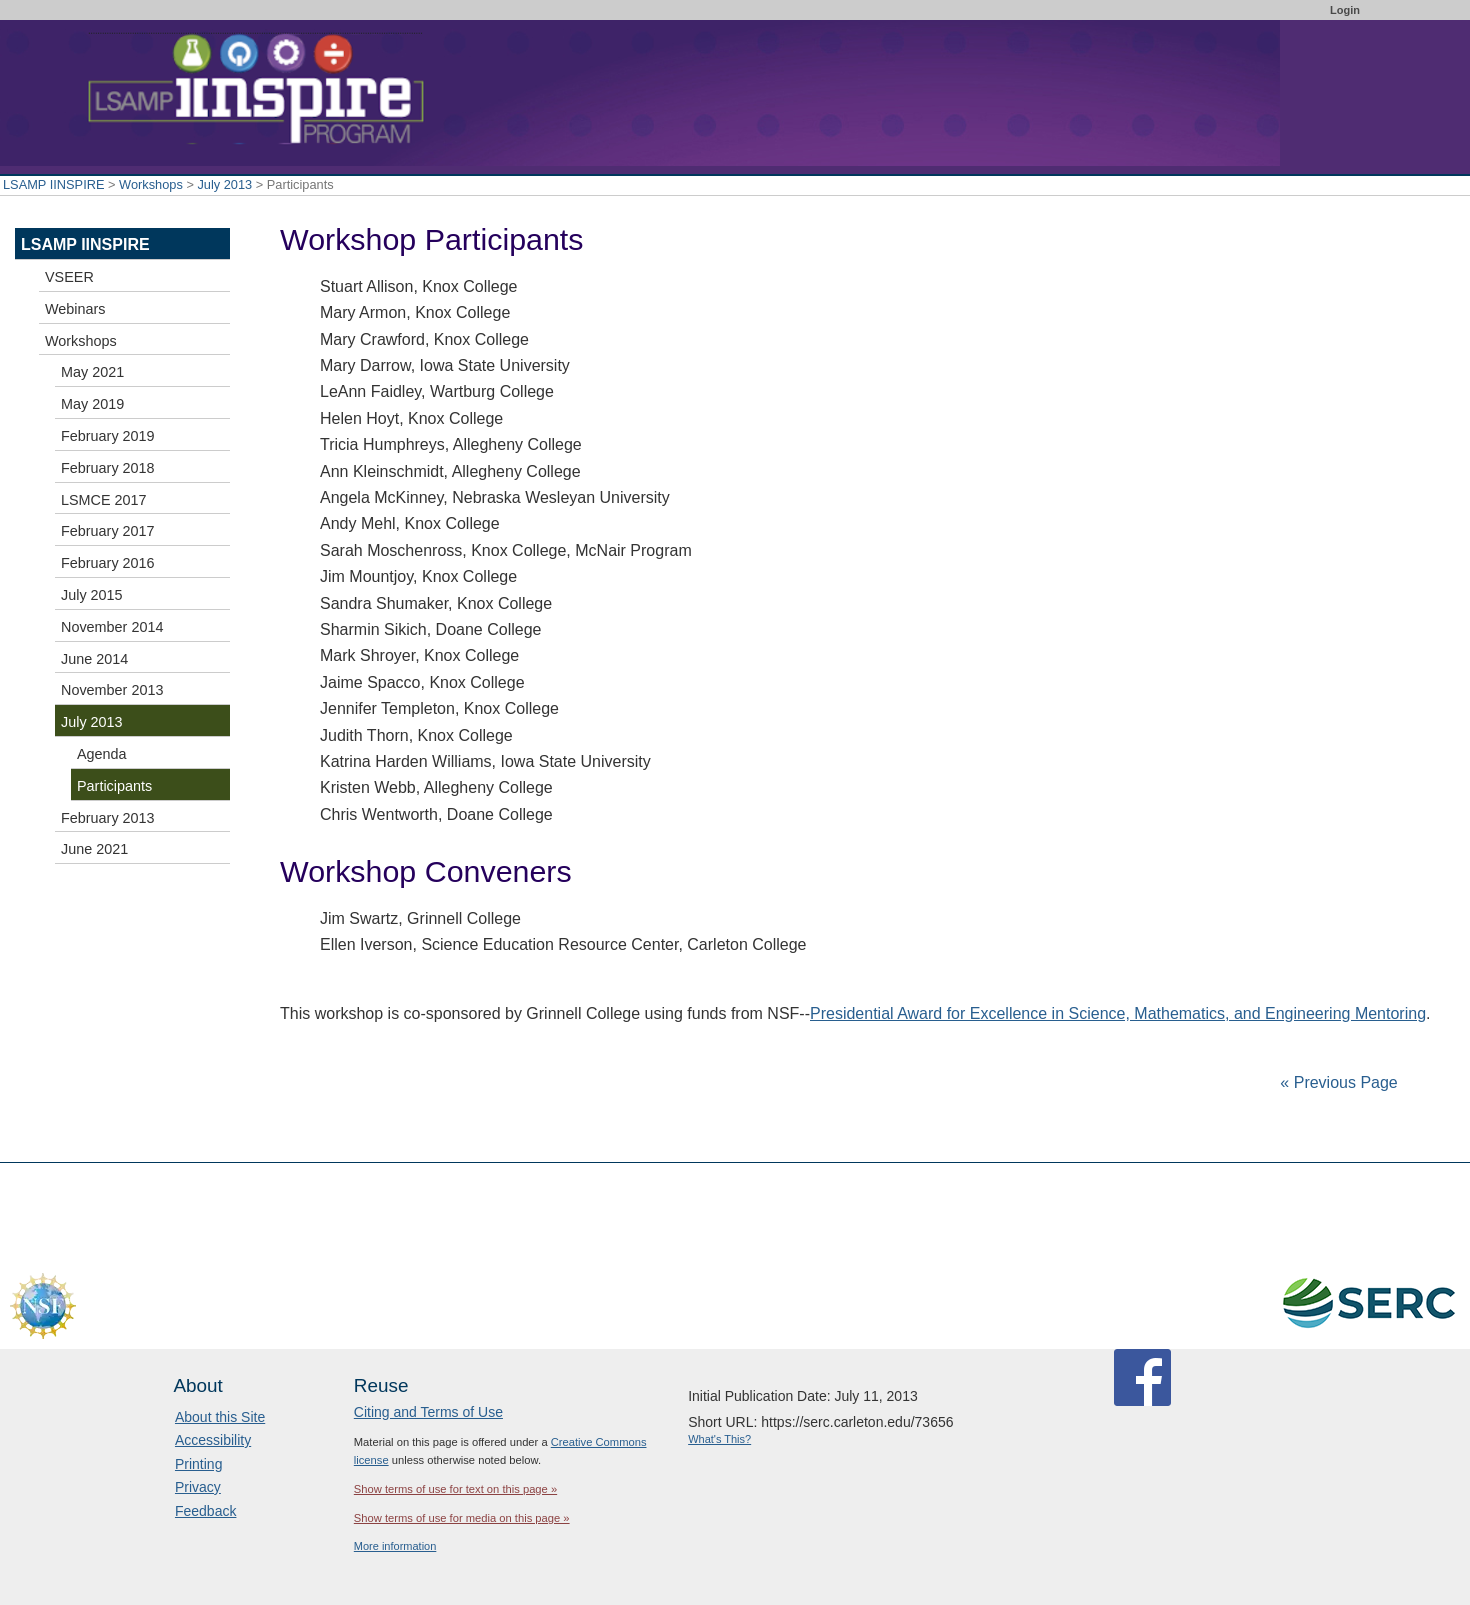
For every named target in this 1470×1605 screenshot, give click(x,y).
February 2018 (108, 468)
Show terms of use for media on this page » (462, 1518)
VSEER (69, 277)
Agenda (102, 754)
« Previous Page (1338, 1082)
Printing (198, 1464)
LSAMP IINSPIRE (53, 184)
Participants (114, 786)
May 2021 (92, 372)
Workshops (151, 184)
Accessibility (213, 1440)
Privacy (198, 1487)
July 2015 (92, 595)
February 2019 (108, 436)
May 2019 (92, 404)
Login (1345, 10)
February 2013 (108, 818)
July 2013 (224, 184)
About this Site (220, 1417)
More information (395, 1546)
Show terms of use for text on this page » (455, 1489)
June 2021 (94, 849)
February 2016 (108, 563)
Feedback (205, 1511)
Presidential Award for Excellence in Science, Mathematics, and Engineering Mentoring (1118, 1013)
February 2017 (108, 531)
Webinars (75, 309)
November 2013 (112, 690)
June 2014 (94, 659)
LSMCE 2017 (104, 500)
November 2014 (112, 627)
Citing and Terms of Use (428, 1412)
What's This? (719, 1439)
